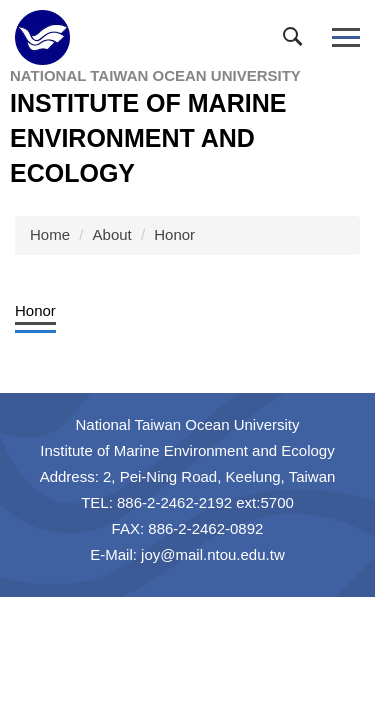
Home (50, 234)
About (112, 234)
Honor (174, 234)
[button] (297, 41)
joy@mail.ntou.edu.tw (213, 554)
